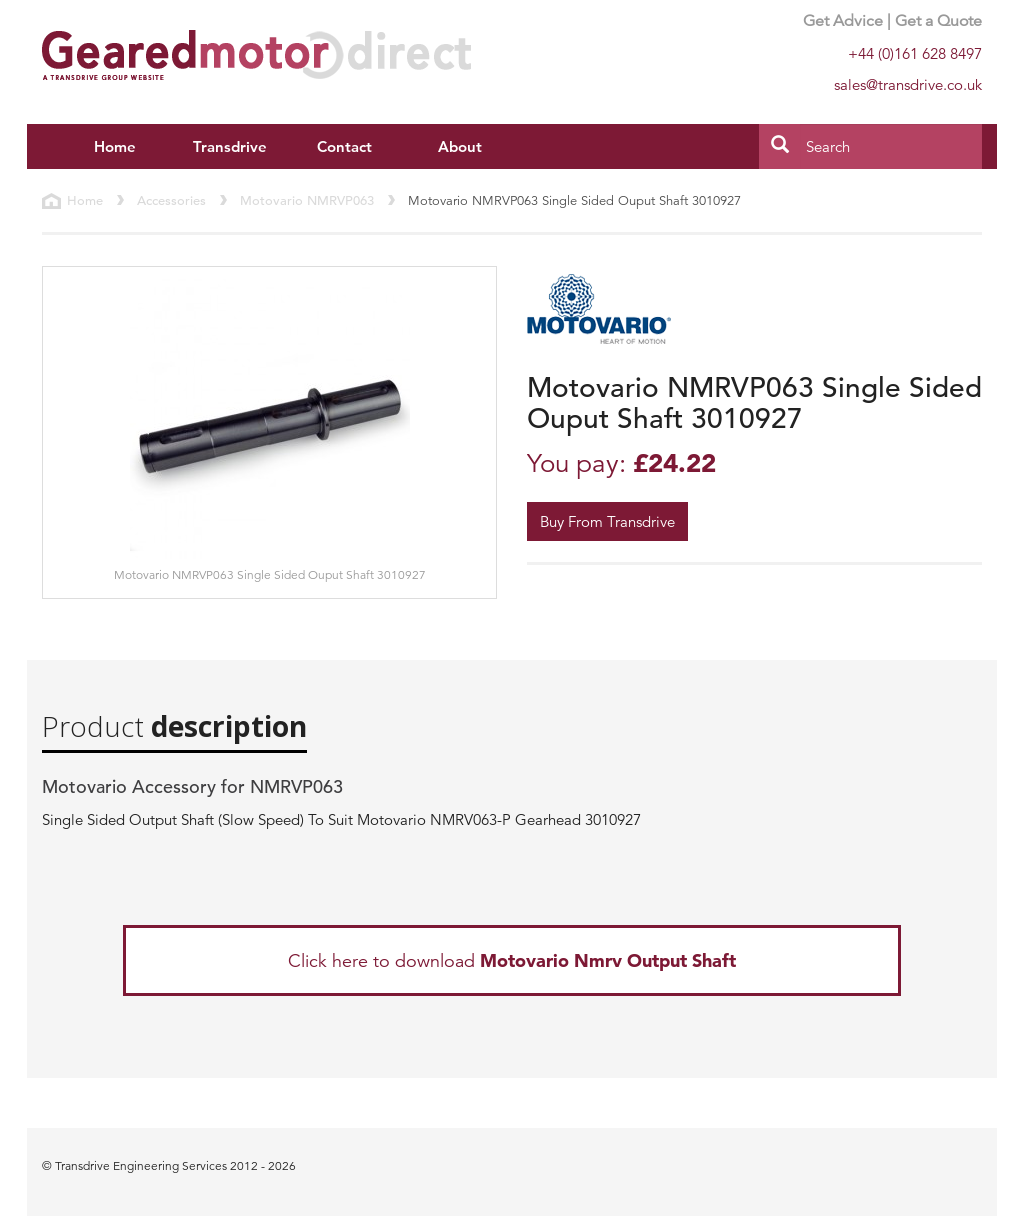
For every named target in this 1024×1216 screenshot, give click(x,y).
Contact (344, 146)
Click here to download (512, 960)
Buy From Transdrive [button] (607, 521)
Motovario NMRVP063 (307, 200)
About (460, 146)
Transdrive (230, 146)
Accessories (171, 200)
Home (115, 146)
